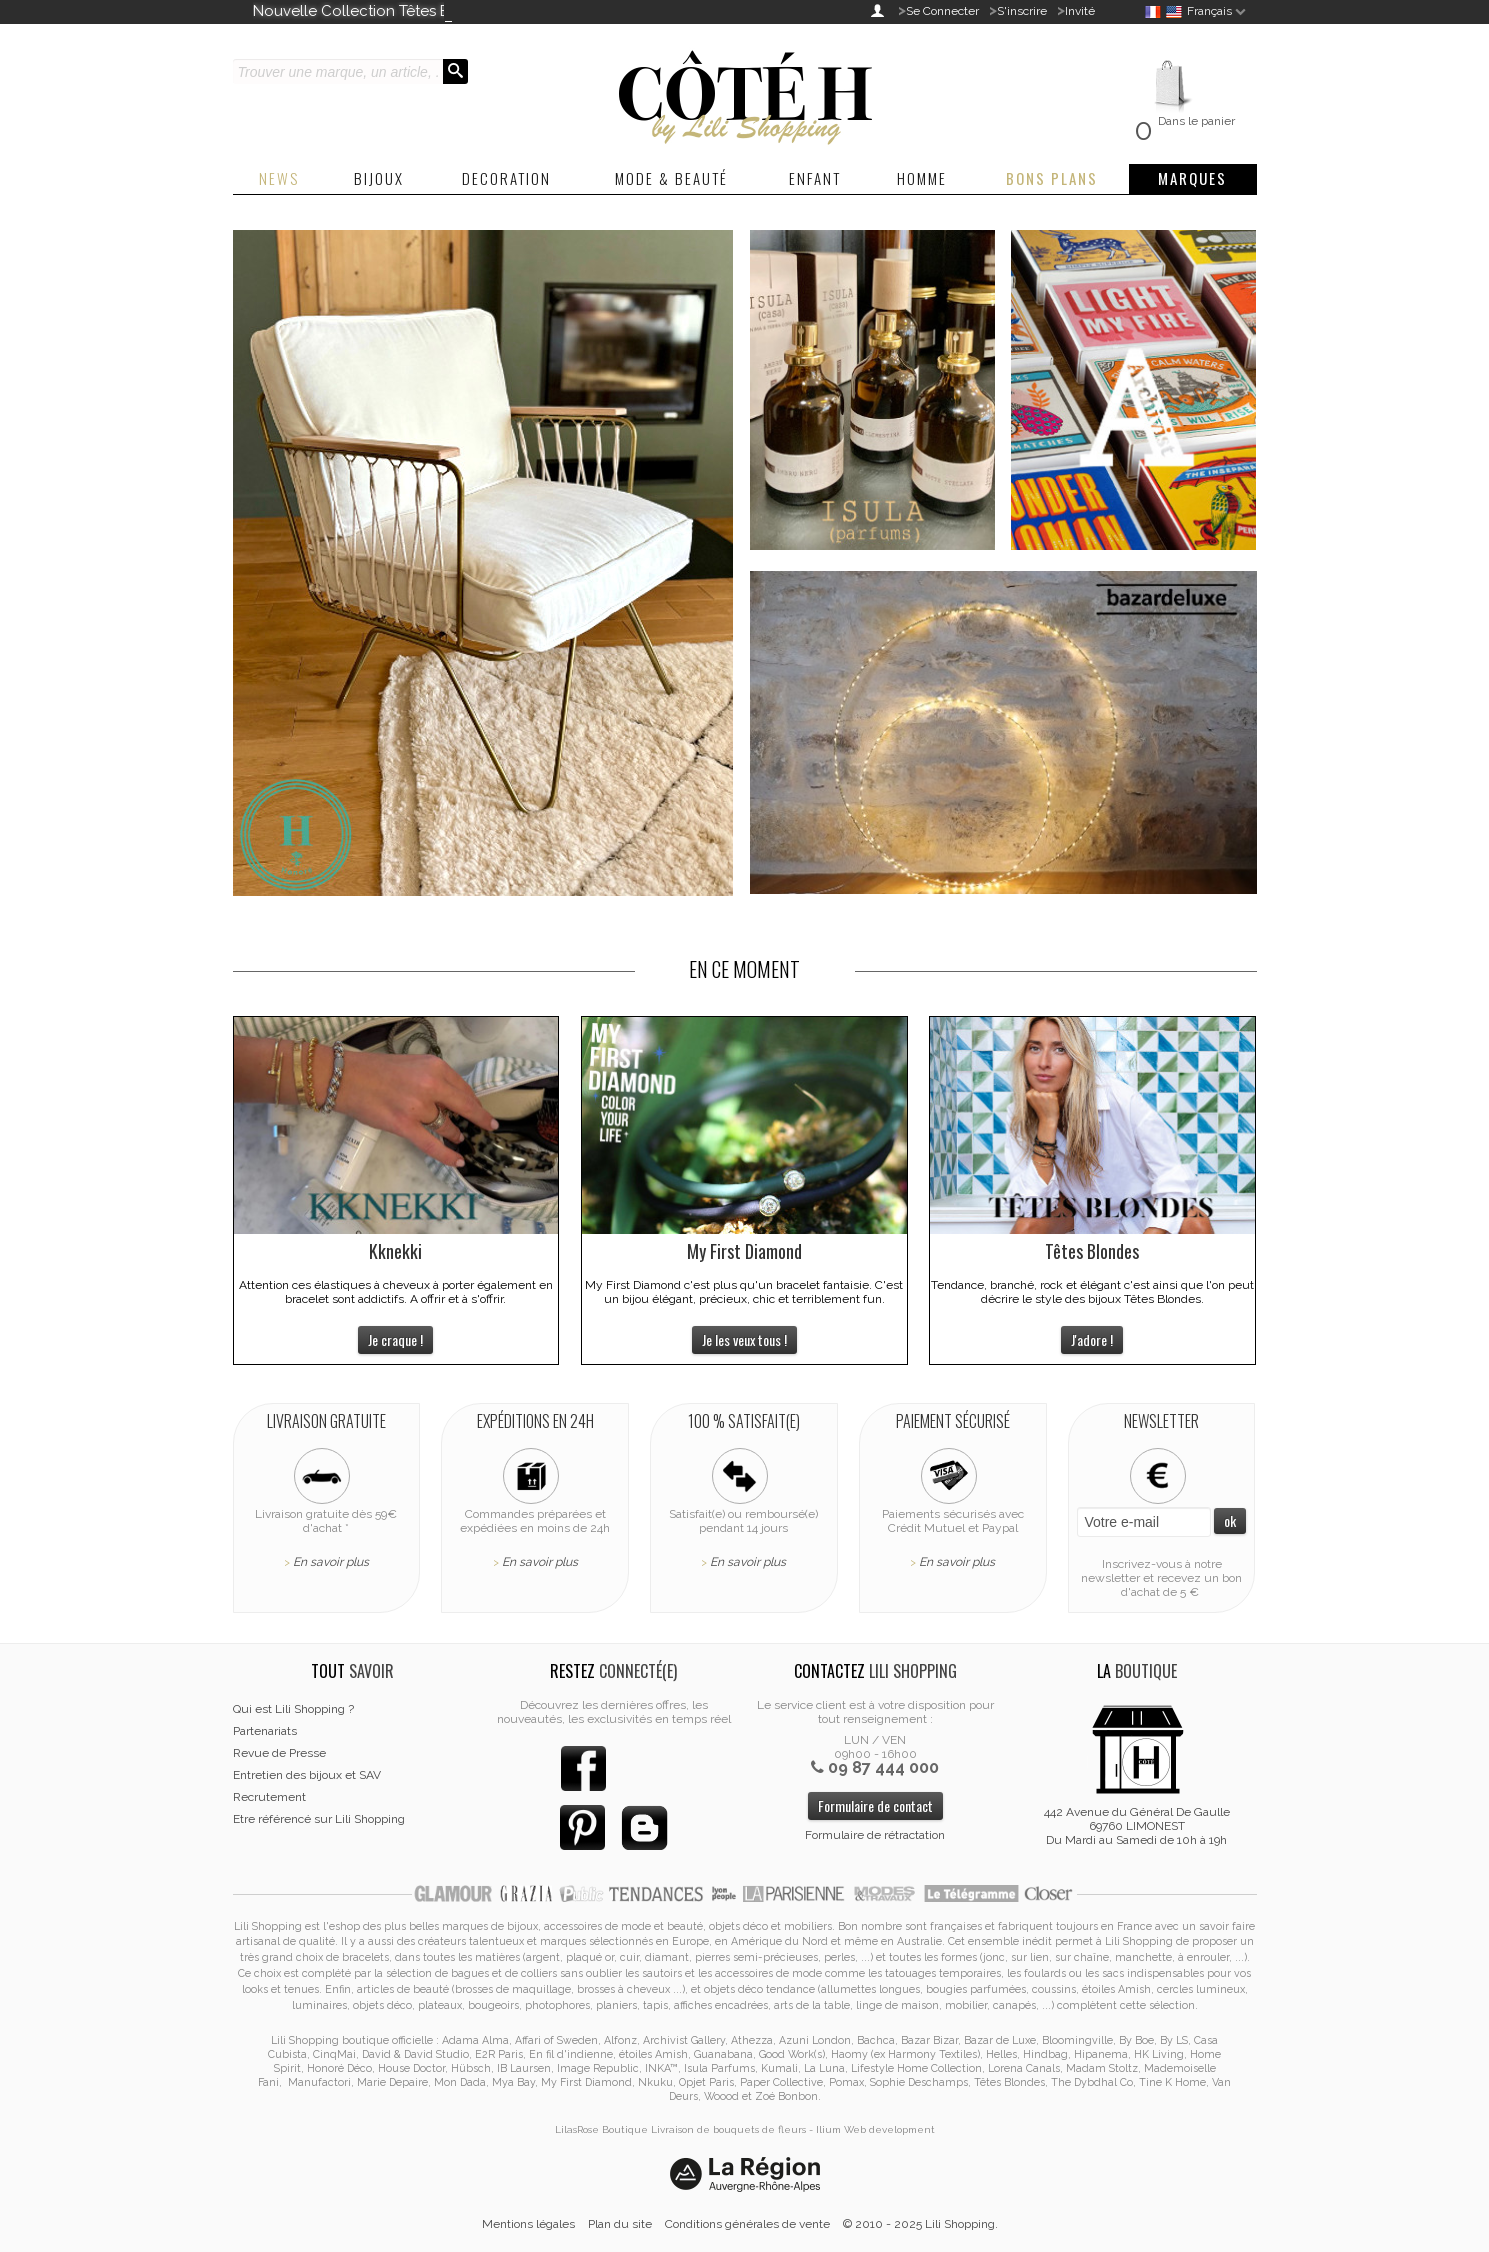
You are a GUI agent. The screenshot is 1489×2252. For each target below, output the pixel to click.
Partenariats (265, 1731)
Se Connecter (942, 11)
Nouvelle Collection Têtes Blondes (376, 11)
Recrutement (269, 1797)
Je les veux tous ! (744, 1339)
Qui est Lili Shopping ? (293, 1709)
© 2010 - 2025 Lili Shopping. (920, 2224)
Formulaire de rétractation (875, 1835)
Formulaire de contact (875, 1805)
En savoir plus (331, 1562)
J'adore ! (1092, 1339)
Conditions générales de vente (747, 2224)
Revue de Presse (279, 1753)
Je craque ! (395, 1339)
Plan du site (620, 2224)
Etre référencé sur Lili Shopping (319, 1819)
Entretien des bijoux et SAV (307, 1775)
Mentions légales (528, 2224)
